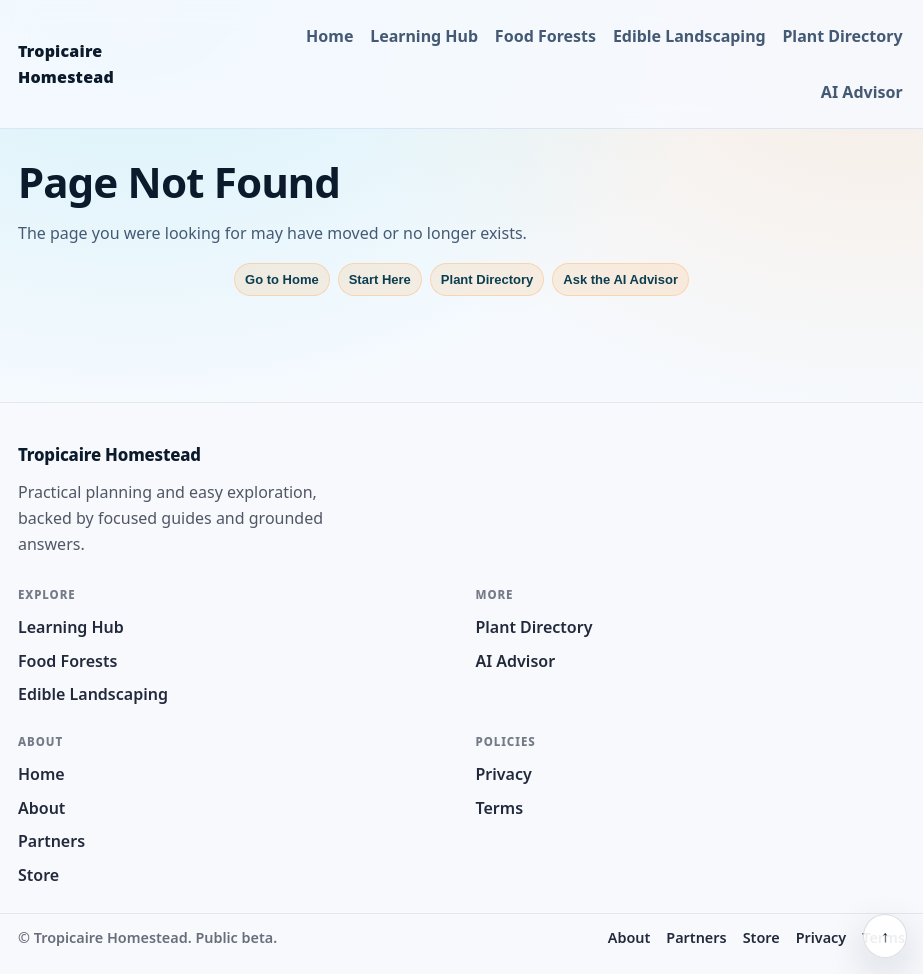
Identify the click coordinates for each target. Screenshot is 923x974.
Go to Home (282, 279)
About (41, 808)
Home (329, 36)
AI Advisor (862, 92)
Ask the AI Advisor (620, 279)
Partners (51, 841)
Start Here (380, 279)
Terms (500, 808)
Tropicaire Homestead (66, 64)
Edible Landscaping (689, 36)
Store (38, 875)
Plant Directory (842, 36)
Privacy (504, 774)
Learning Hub (424, 36)
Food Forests (545, 36)
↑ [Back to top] (885, 936)
